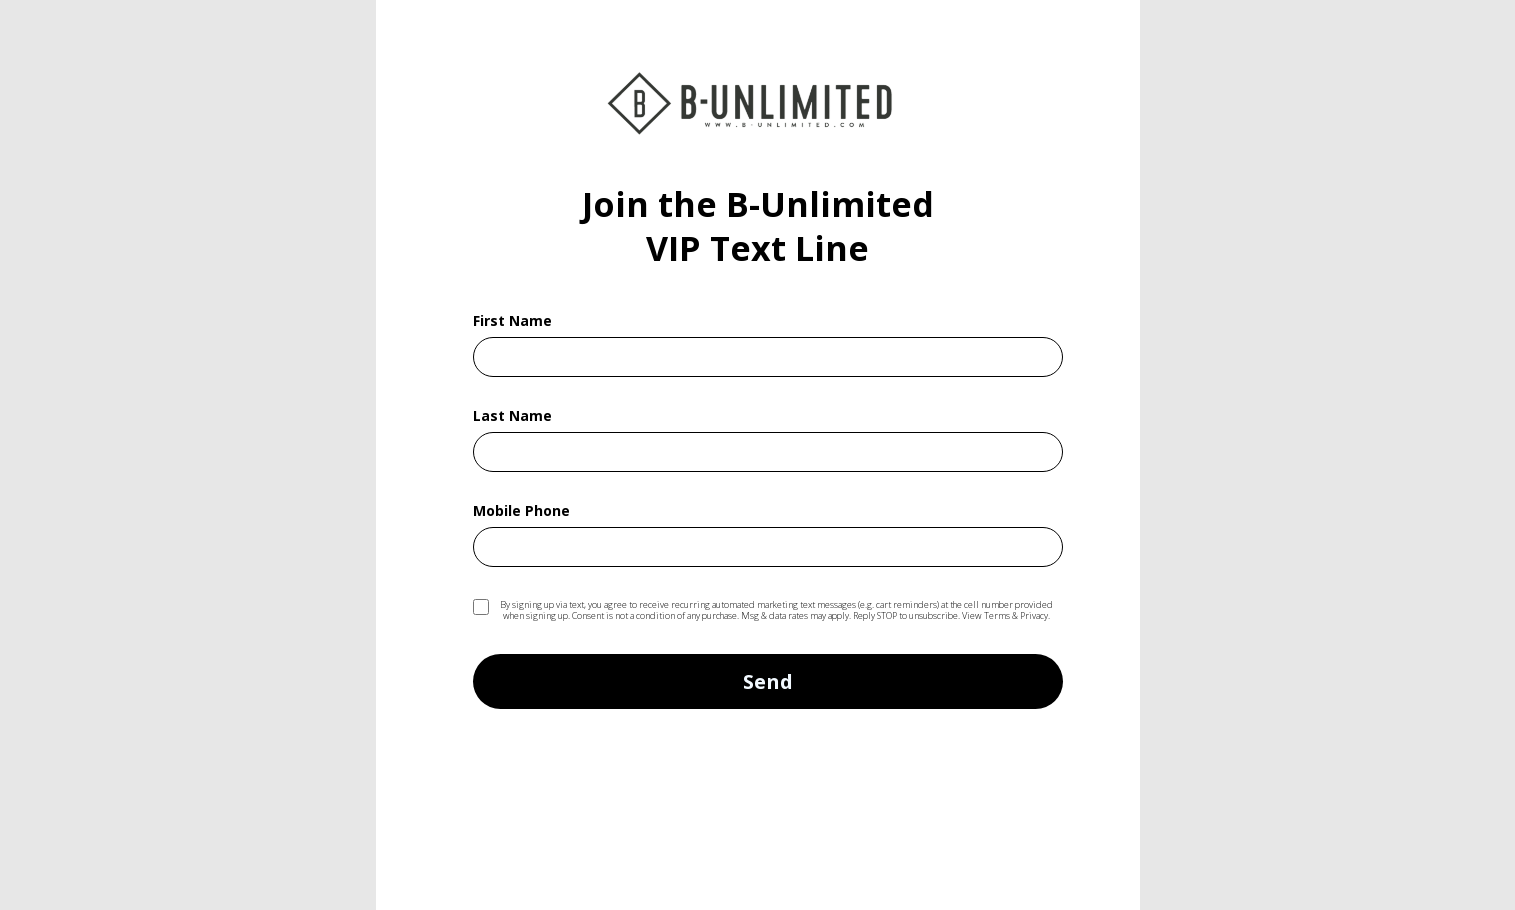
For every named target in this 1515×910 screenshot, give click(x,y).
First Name (512, 322)
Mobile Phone (521, 512)
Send (768, 681)
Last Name (512, 417)
